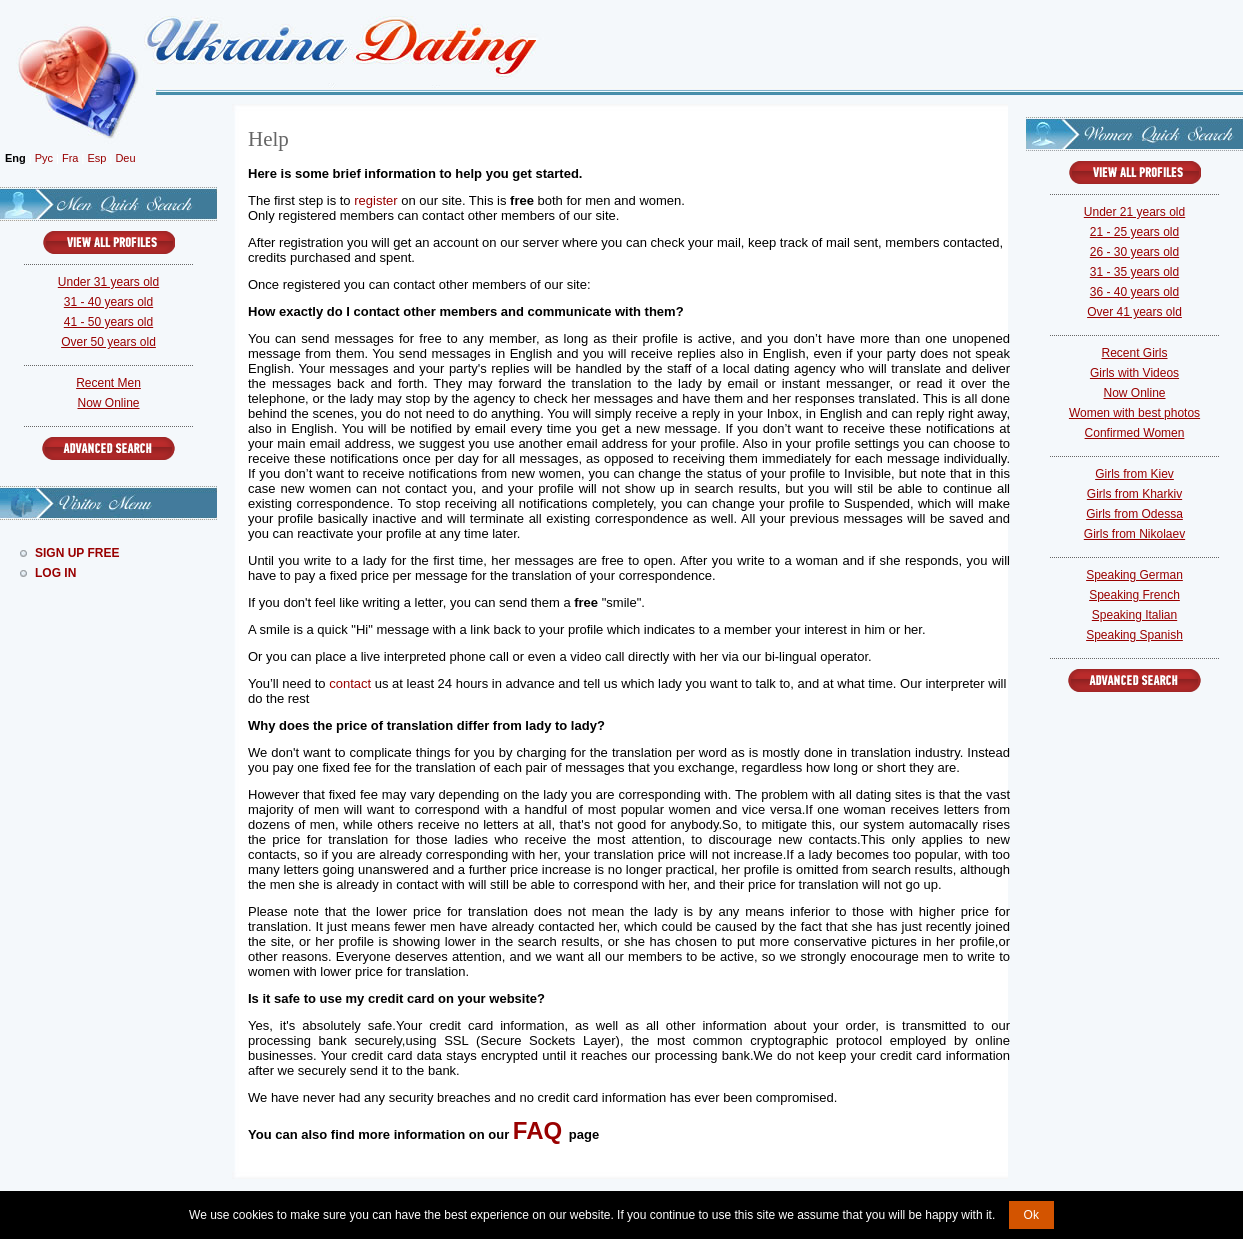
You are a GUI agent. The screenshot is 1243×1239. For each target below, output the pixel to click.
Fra (70, 158)
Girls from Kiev (1134, 474)
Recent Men (108, 383)
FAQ (537, 1130)
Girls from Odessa (1134, 514)
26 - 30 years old (1134, 252)
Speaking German (1134, 575)
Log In (55, 573)
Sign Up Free (77, 553)
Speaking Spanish (1134, 635)
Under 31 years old (108, 282)
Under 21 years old (1134, 212)
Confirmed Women (1135, 433)
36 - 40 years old (1134, 292)
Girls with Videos (1134, 373)
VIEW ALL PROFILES (109, 242)
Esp (96, 158)
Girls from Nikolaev (1134, 534)
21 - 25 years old (1134, 232)
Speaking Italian (1134, 615)
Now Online (108, 403)
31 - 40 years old (108, 302)
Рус (44, 158)
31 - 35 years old (1134, 272)
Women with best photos (1134, 413)
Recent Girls (1134, 353)
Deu (125, 158)
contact (350, 683)
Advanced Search (108, 448)
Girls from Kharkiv (1134, 494)
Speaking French (1134, 595)
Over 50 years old (108, 342)
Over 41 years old (1134, 312)
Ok (1031, 1215)
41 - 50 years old (108, 322)
